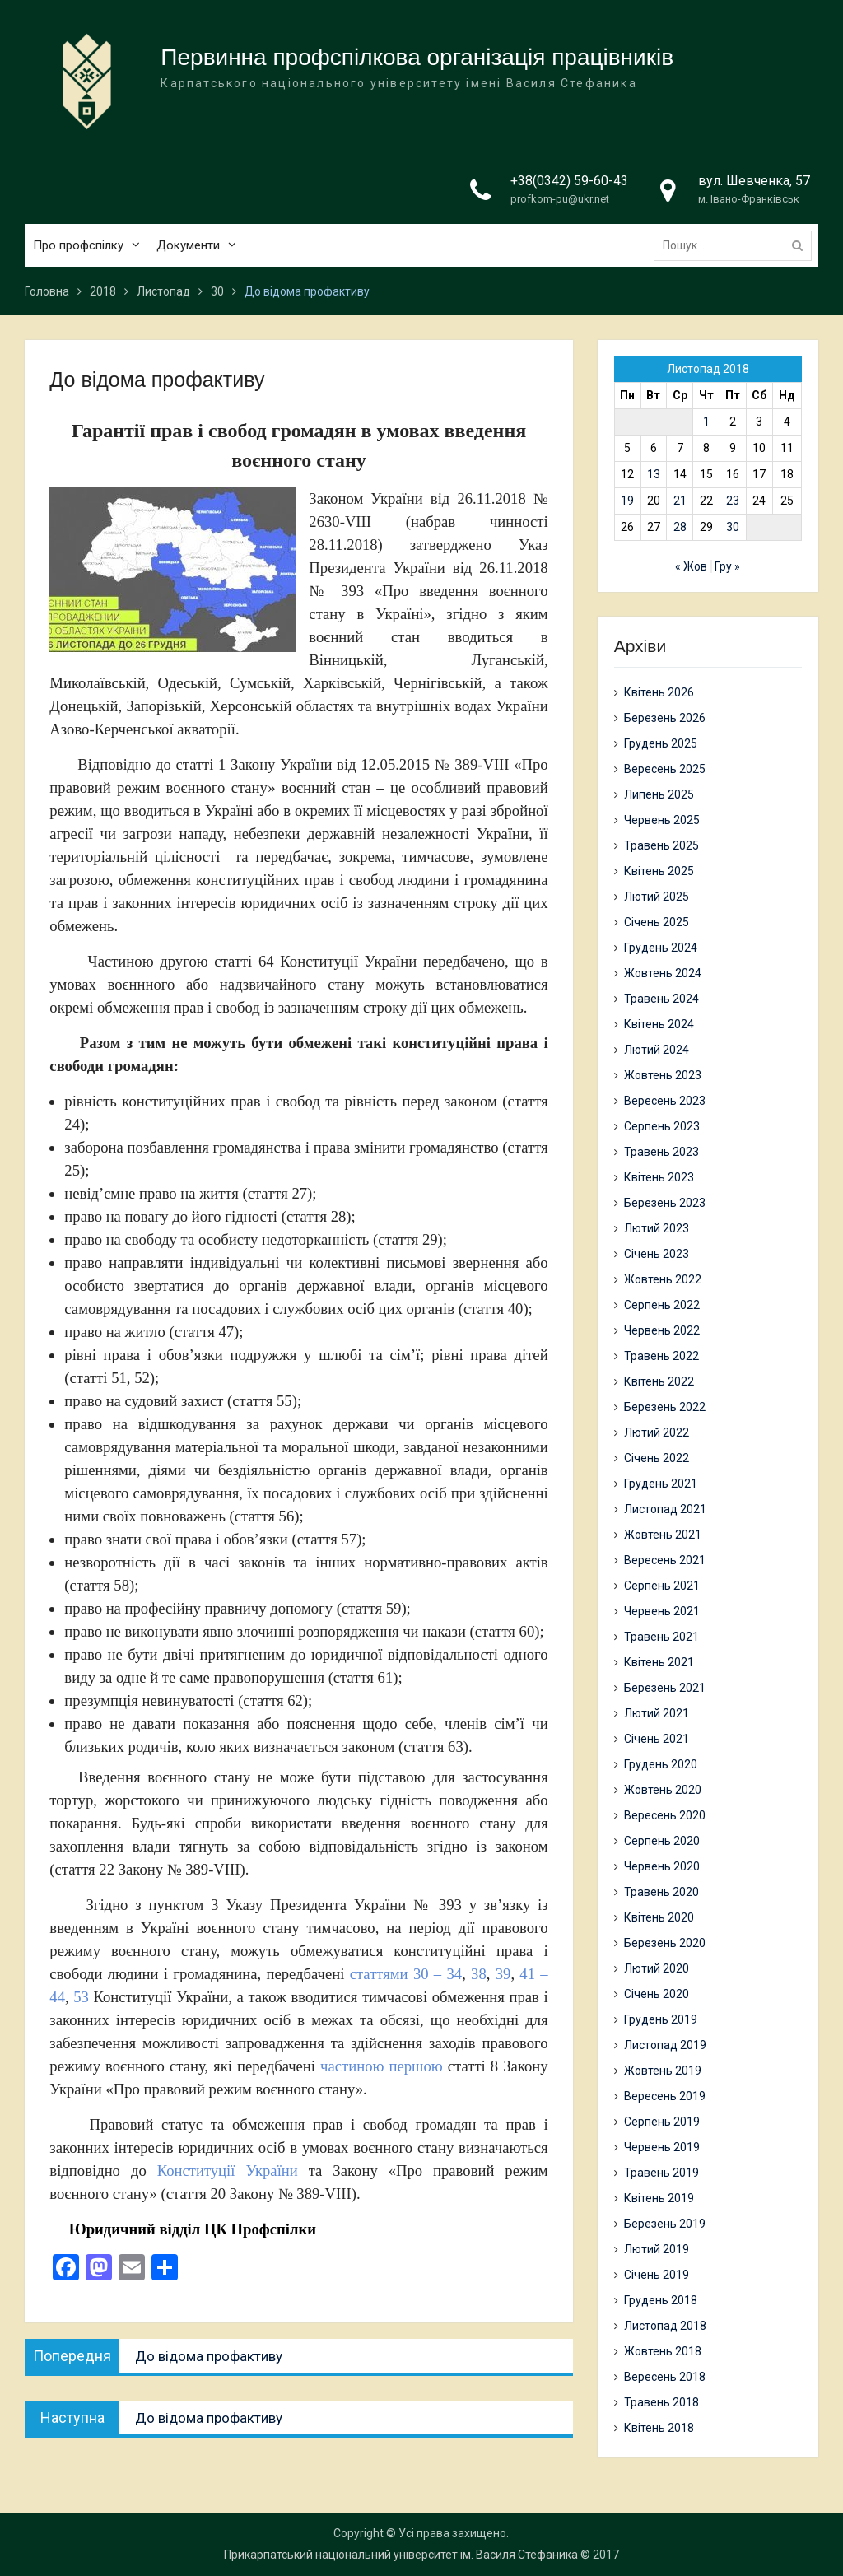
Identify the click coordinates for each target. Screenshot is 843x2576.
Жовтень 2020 (662, 1789)
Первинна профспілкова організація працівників (417, 58)
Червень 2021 (662, 1611)
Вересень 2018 (665, 2376)
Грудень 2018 (660, 2300)
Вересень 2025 (665, 769)
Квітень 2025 (659, 871)
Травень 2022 (661, 1356)
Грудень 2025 (660, 743)
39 (503, 1973)
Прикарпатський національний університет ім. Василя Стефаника (401, 2554)
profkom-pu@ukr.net (559, 199)
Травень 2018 (661, 2402)
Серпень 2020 (662, 1840)
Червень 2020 (662, 1866)
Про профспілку (78, 246)
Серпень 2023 (662, 1126)
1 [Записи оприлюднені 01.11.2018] (706, 421)
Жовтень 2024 (662, 973)
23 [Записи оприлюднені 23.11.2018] (732, 500)
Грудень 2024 (660, 947)
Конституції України (227, 2170)
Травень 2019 (661, 2172)
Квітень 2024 (659, 1024)
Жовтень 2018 (662, 2351)
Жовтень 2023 (662, 1075)
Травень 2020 (661, 1891)
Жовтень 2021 (662, 1534)
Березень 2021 (665, 1687)
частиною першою (381, 2066)
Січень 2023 (656, 1253)
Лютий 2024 (656, 1049)
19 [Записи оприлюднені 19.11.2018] (627, 500)
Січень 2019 (656, 2274)
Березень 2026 (665, 717)
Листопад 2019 (665, 2045)
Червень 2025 (662, 820)
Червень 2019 (662, 2147)
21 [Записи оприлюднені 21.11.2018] (680, 500)
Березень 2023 (665, 1202)
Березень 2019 (665, 2223)
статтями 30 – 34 (406, 1973)
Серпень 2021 (662, 1585)
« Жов (691, 566)
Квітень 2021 (659, 1662)
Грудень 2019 (660, 2019)
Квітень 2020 (659, 1917)
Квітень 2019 (659, 2198)
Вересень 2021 (665, 1560)
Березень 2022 (665, 1407)
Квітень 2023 (659, 1177)
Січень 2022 (656, 1458)
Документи (188, 246)
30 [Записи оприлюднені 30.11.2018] (732, 526)
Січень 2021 (656, 1738)
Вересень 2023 (665, 1100)
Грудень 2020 (660, 1764)
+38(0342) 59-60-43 (569, 181)
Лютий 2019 (656, 2249)
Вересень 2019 (665, 2096)
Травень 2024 (661, 998)
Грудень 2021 (660, 1483)
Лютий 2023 (656, 1228)
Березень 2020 (665, 1942)
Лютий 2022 (656, 1432)
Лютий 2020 (656, 1968)
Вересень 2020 (665, 1815)
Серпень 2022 (662, 1304)
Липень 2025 (659, 794)
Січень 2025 (656, 922)
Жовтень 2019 (662, 2070)
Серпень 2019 (662, 2121)
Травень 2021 (661, 1636)
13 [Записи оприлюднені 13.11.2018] (653, 474)
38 (479, 1973)
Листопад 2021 (665, 1509)
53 (81, 1996)
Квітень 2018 (659, 2427)
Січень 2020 (656, 1994)
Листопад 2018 (665, 2325)
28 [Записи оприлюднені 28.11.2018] (680, 526)
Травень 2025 (661, 845)
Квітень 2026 (659, 692)
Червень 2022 (662, 1330)
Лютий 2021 (656, 1713)
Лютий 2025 (656, 896)
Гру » (727, 566)
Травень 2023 (661, 1151)
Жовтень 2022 (662, 1279)
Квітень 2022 (659, 1381)
